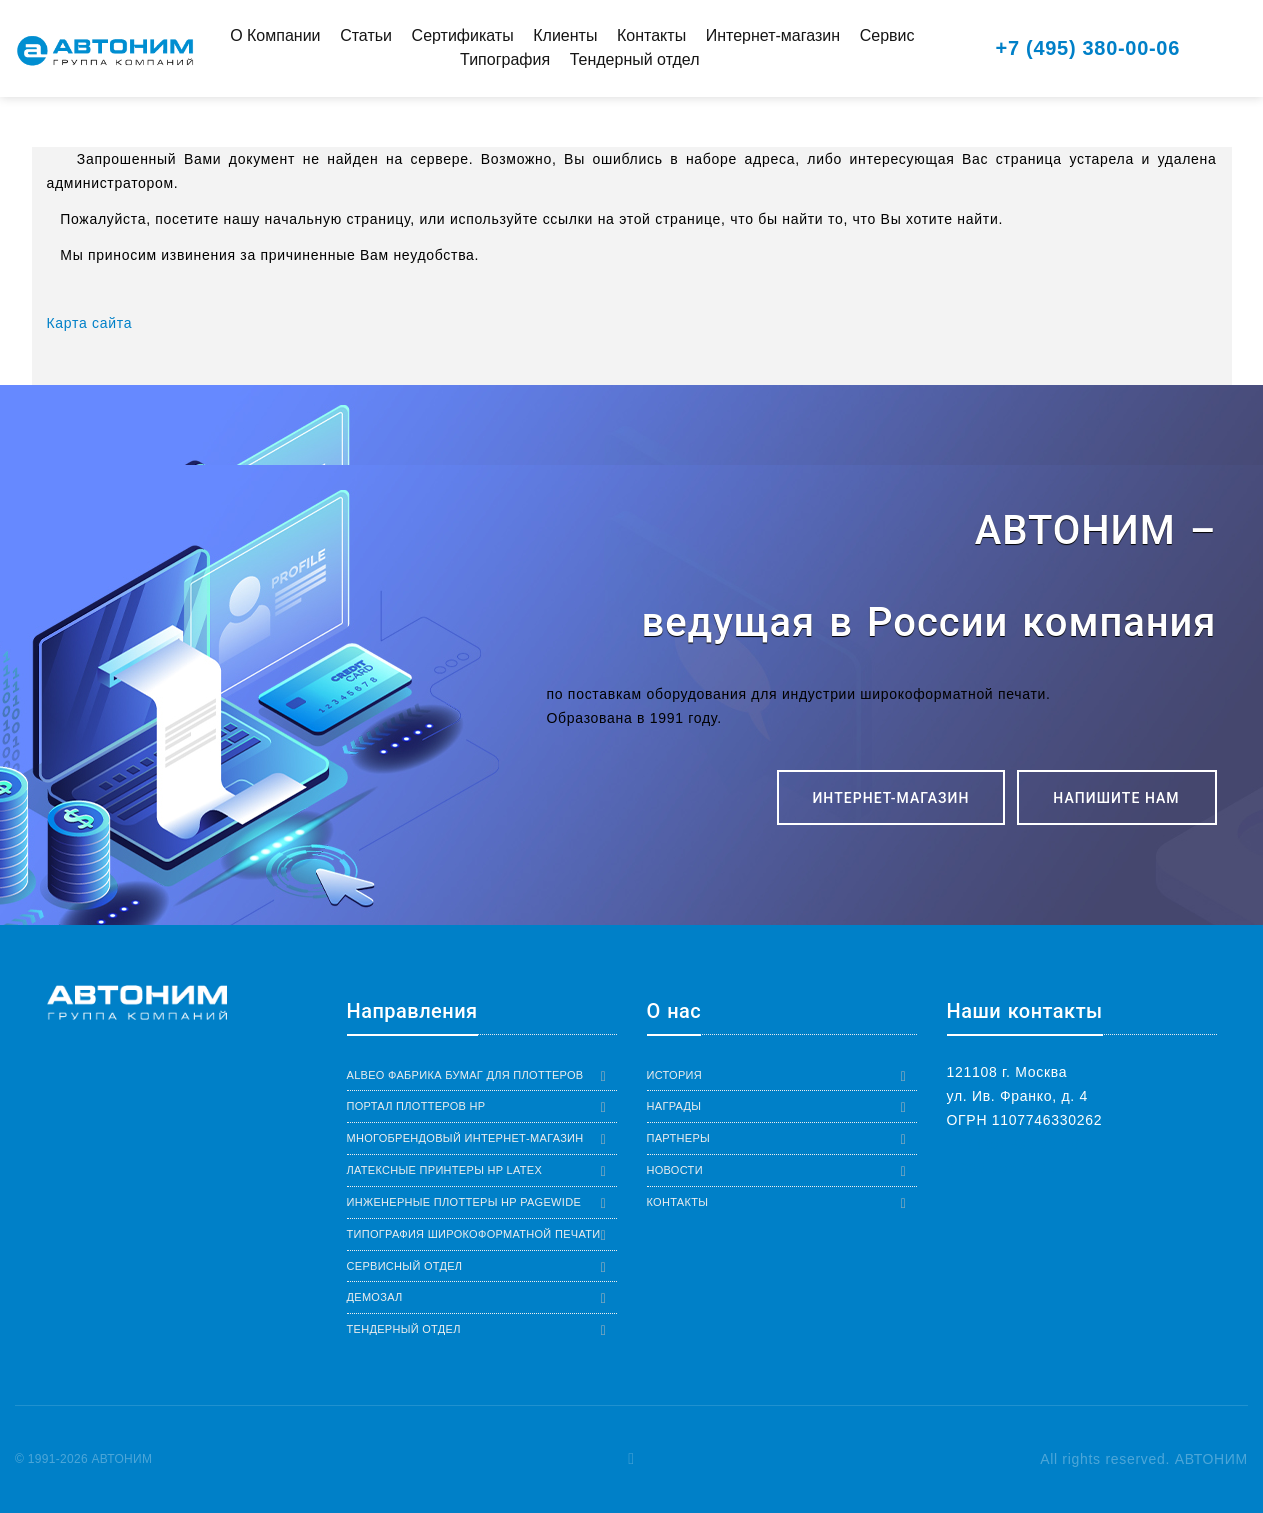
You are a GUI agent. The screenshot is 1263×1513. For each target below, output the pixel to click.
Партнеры (679, 1138)
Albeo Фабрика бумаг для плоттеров (465, 1075)
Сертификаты (463, 35)
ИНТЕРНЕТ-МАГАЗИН (890, 798)
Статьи (366, 35)
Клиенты (565, 35)
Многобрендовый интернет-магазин (465, 1138)
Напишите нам (1116, 798)
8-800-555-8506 (1001, 1168)
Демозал (375, 1297)
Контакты (651, 35)
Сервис (887, 35)
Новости (675, 1170)
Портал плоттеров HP (416, 1106)
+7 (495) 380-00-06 (1088, 48)
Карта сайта (90, 323)
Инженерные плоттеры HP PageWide (464, 1202)
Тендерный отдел (635, 59)
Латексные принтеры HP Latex (445, 1170)
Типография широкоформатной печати (474, 1234)
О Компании (275, 35)
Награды (674, 1106)
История (675, 1075)
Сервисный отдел (405, 1266)
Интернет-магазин (773, 35)
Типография (505, 59)
